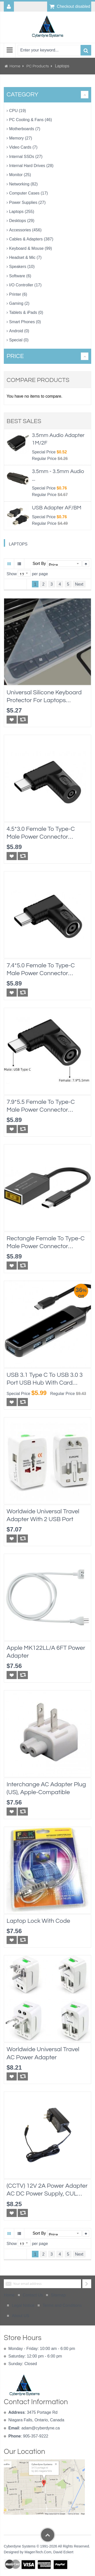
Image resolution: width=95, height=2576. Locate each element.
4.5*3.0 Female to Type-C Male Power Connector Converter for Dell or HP (41, 833)
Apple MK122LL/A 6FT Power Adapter (46, 1652)
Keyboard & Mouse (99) (30, 248)
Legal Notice (23, 2305)
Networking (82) (23, 184)
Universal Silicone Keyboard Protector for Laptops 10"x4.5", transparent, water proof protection (45, 696)
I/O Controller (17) (25, 285)
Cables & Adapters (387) (31, 239)
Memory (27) (20, 138)
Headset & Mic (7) (25, 257)
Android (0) (19, 331)
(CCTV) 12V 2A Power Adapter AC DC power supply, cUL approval (47, 2190)
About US (20, 2316)
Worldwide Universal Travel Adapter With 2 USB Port (43, 1515)
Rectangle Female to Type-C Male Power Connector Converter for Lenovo (46, 1242)
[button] (12, 720)
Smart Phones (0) (25, 322)
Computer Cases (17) (28, 193)
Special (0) (18, 340)
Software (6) (20, 276)
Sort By (39, 563)
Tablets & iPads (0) (26, 312)
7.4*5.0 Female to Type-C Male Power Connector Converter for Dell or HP (41, 969)
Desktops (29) (21, 220)
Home (15, 66)
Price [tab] (15, 356)
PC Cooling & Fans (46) (30, 120)
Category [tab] (22, 94)
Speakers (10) (22, 266)
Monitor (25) (20, 175)
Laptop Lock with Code (38, 1921)
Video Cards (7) (23, 147)
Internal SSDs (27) (26, 156)
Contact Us (33, 2295)
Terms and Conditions (62, 2305)
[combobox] (49, 50)
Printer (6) (18, 294)
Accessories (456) (25, 230)
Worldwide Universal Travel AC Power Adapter (43, 2053)
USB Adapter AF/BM (56, 507)
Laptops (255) (21, 211)
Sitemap (58, 2295)
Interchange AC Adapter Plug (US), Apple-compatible (46, 1788)
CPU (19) (17, 110)
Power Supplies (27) (27, 202)
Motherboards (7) (24, 129)
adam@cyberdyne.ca (41, 2428)
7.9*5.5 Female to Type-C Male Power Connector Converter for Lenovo (41, 1106)
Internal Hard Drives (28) (31, 165)
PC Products (38, 66)
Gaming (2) (19, 303)
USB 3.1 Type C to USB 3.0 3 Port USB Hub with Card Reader (45, 1379)
